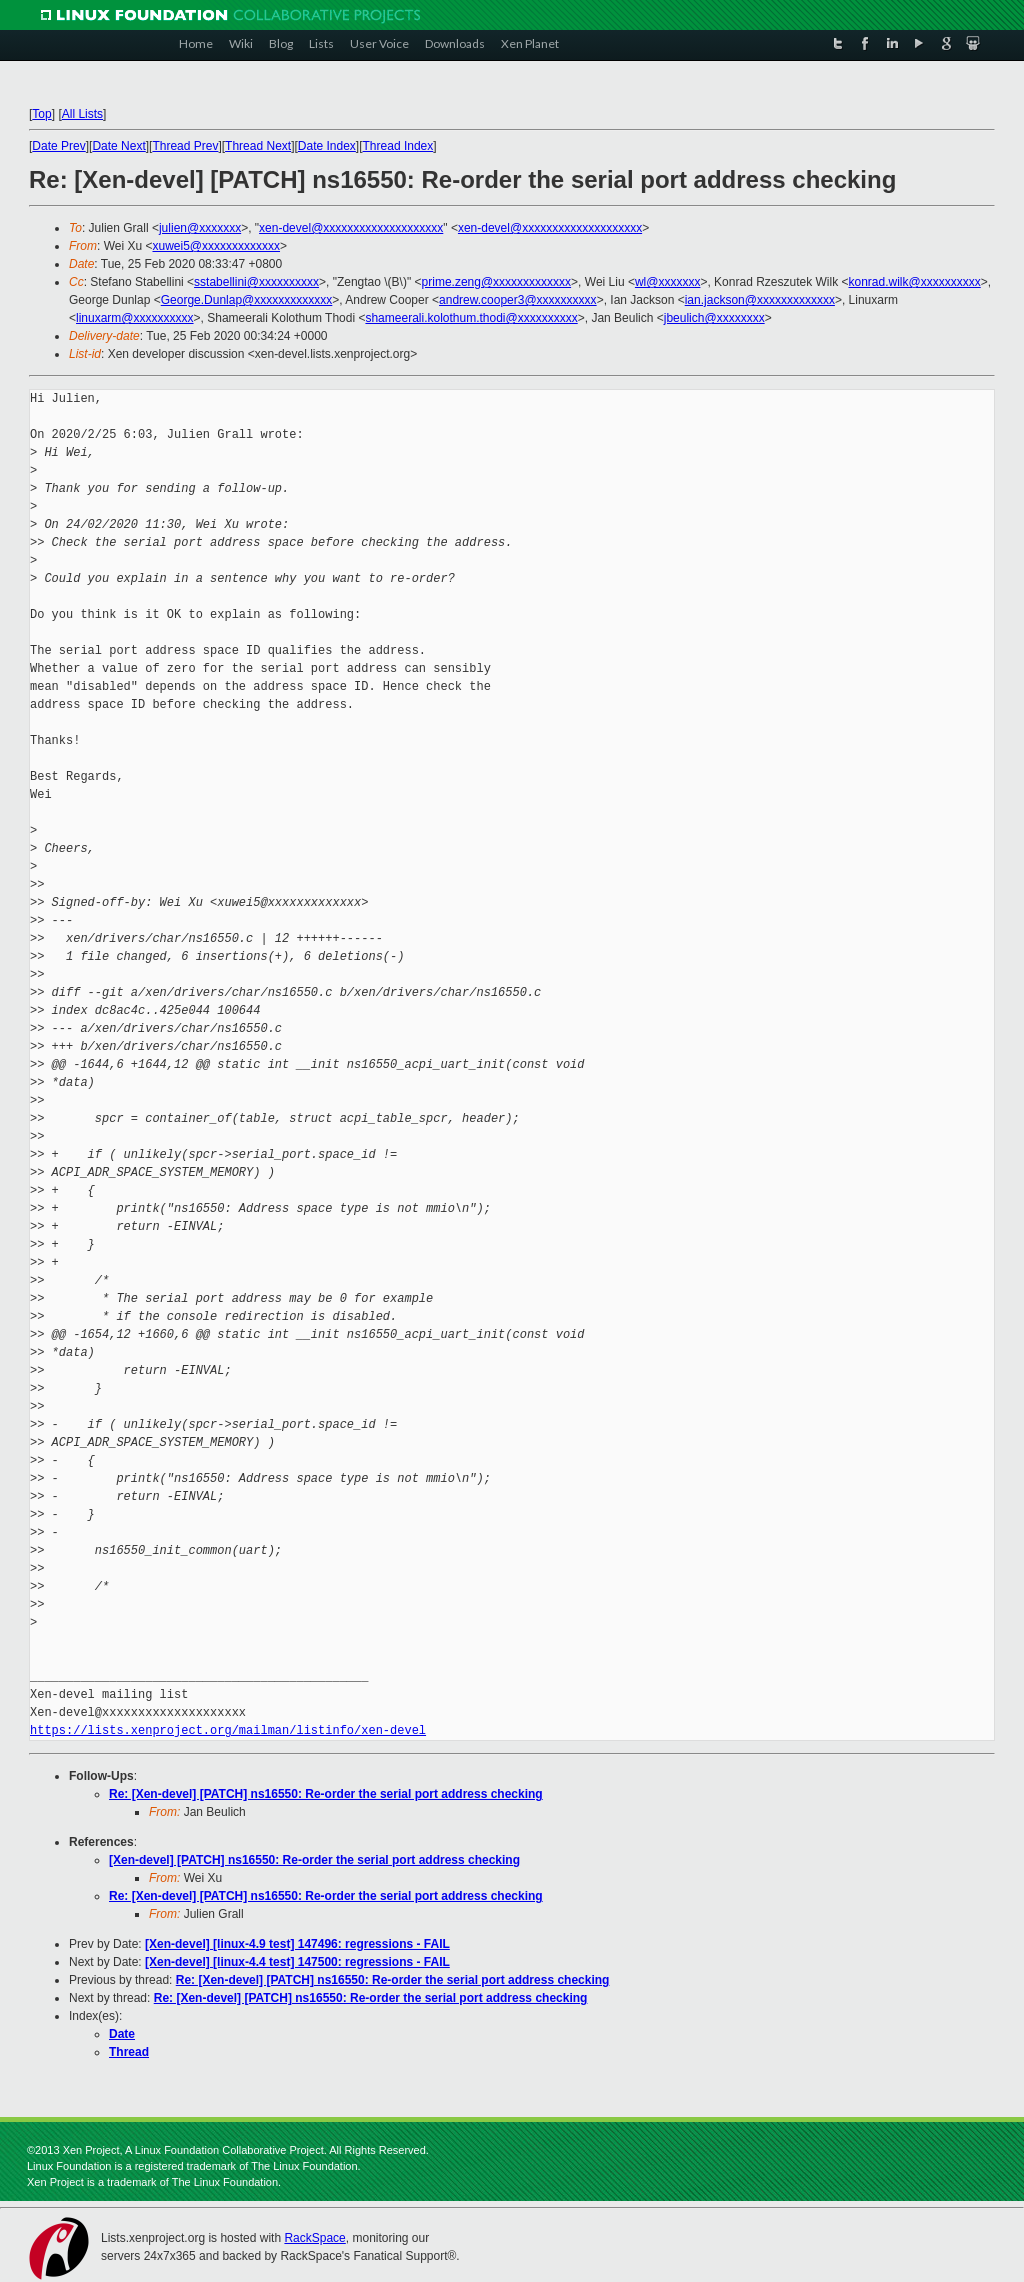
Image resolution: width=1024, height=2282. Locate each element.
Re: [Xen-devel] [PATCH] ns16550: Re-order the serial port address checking (326, 1794)
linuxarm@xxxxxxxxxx (135, 318)
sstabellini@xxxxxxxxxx (256, 282)
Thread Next (258, 146)
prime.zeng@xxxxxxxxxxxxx (497, 282)
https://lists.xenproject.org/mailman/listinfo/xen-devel (228, 1730)
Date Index (327, 146)
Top (41, 114)
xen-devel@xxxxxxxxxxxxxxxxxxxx (351, 228)
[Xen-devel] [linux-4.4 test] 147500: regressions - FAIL (297, 1962)
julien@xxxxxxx (200, 228)
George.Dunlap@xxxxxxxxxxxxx (247, 300)
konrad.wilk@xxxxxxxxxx (915, 282)
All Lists (82, 114)
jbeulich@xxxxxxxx (714, 318)
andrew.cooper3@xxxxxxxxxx (518, 300)
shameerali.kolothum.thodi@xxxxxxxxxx (471, 318)
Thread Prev (185, 146)
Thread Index (398, 146)
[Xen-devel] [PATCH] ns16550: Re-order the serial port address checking (314, 1860)
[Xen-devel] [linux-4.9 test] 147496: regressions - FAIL (297, 1944)
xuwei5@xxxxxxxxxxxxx (216, 246)
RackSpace (314, 2238)
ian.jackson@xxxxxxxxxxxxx (760, 300)
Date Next (118, 146)
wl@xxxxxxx (668, 282)
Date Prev (58, 146)
